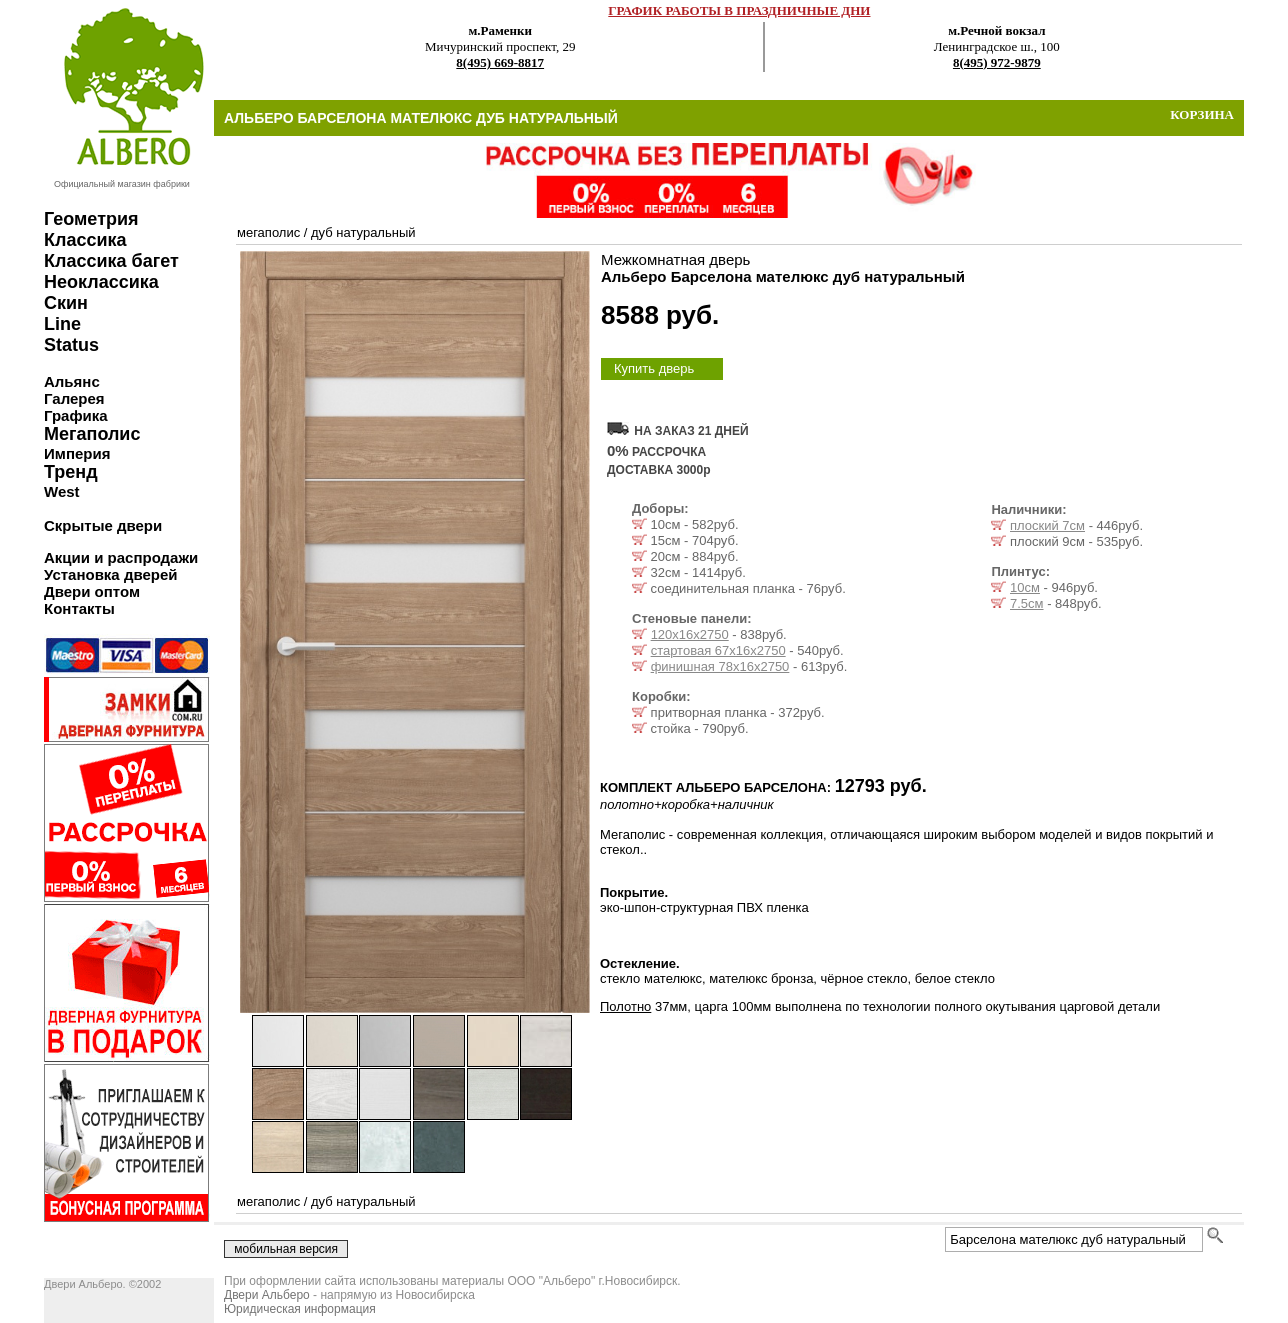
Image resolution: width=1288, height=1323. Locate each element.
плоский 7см (1047, 525)
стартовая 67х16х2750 (718, 650)
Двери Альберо (267, 1295)
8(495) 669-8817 (500, 62)
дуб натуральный (363, 232)
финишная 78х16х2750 (720, 666)
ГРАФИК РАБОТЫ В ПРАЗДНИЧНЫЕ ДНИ (739, 10)
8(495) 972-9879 (997, 62)
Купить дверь (654, 368)
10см (1025, 587)
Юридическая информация (300, 1309)
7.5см (1027, 603)
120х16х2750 (690, 634)
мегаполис (268, 232)
